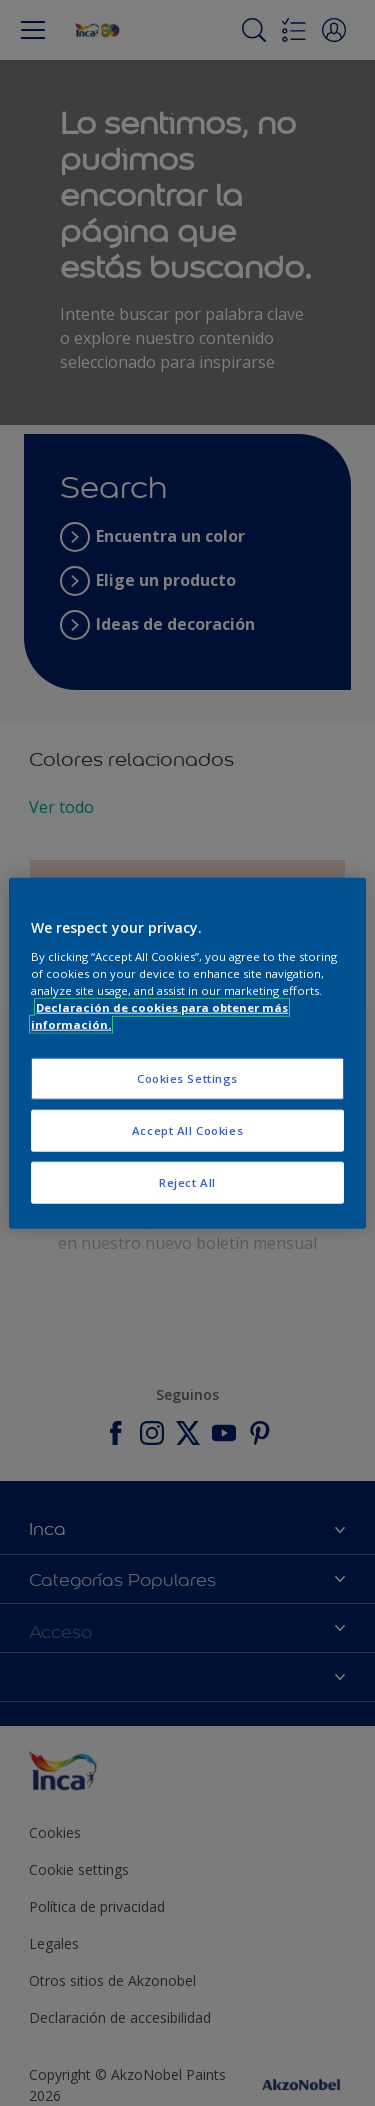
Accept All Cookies (187, 1129)
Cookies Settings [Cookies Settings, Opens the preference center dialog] (187, 1078)
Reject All (187, 1181)
